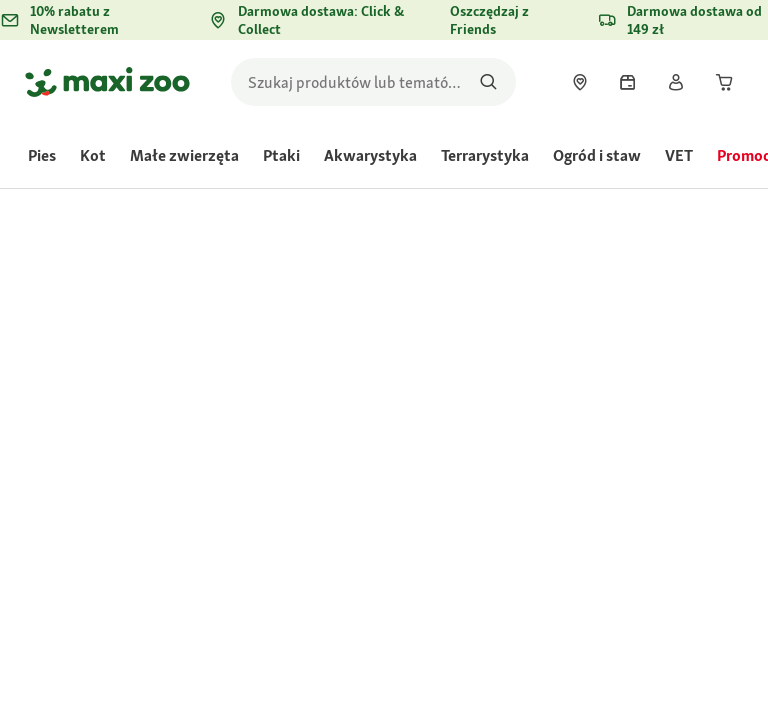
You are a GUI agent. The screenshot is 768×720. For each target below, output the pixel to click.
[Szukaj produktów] (488, 82)
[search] (373, 82)
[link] (580, 82)
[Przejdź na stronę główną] (107, 82)
